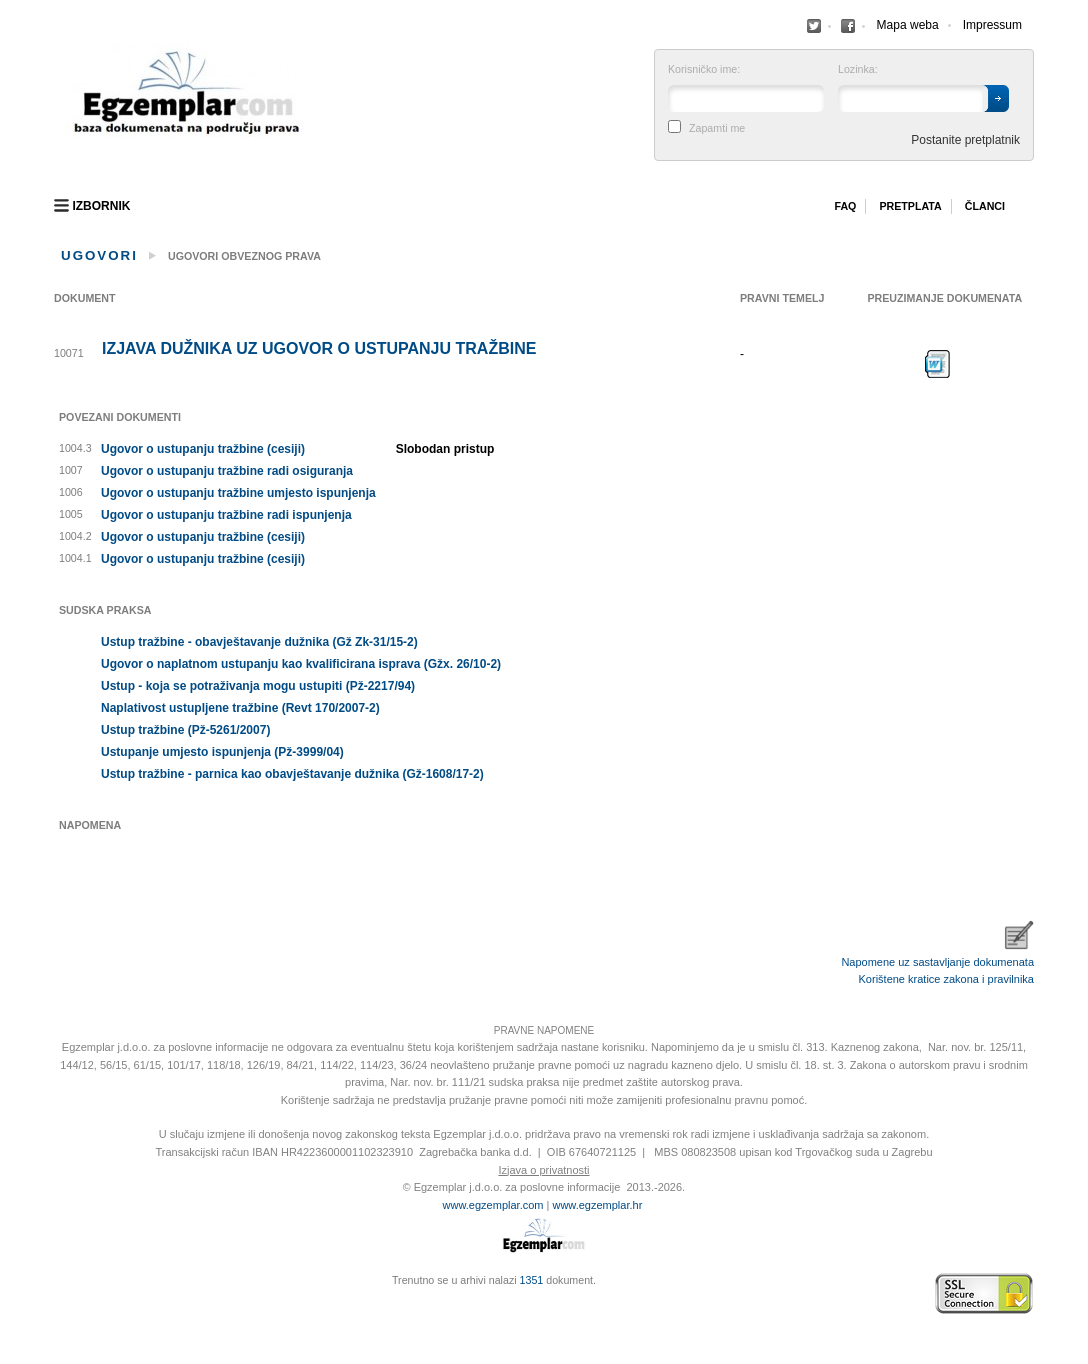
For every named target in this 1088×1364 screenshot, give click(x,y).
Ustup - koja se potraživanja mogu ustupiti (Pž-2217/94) (258, 686)
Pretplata (910, 206)
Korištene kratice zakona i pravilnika (946, 979)
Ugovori (99, 255)
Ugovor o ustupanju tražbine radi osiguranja (227, 471)
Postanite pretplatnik (965, 140)
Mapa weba (908, 25)
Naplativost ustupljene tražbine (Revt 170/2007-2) (240, 708)
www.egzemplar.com (493, 1205)
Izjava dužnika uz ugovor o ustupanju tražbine (319, 349)
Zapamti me (717, 128)
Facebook (814, 26)
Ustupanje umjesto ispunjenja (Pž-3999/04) (222, 752)
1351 (532, 1280)
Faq (845, 206)
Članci (985, 206)
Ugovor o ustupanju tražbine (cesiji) (203, 449)
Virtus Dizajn (59, 1304)
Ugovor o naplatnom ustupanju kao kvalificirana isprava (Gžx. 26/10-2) (301, 664)
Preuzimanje (938, 364)
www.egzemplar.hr (597, 1205)
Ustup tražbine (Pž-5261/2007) (185, 730)
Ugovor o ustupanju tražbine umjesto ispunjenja (238, 493)
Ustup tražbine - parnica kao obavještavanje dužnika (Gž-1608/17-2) (292, 774)
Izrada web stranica (59, 1294)
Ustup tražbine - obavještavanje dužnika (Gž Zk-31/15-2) (259, 642)
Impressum (992, 25)
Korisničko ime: (704, 69)
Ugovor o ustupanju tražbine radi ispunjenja (226, 515)
